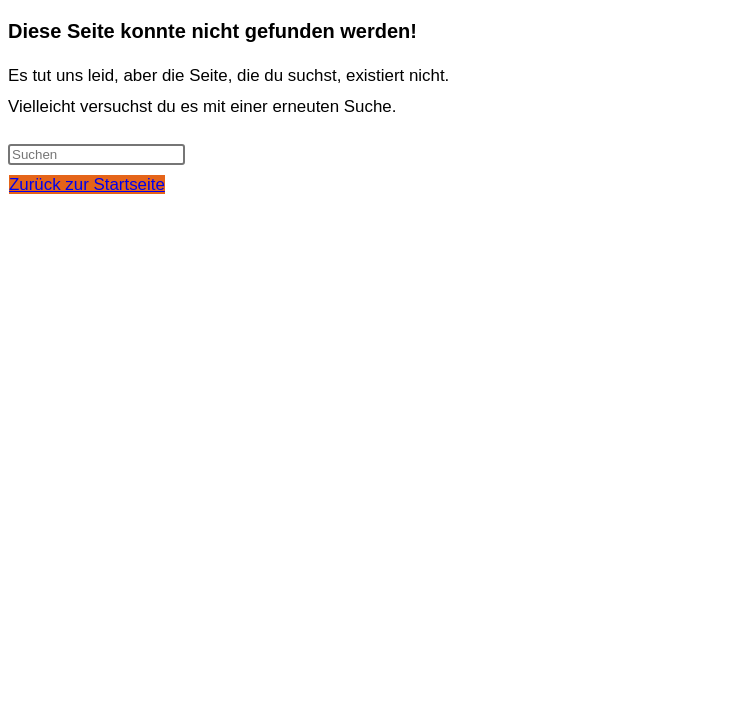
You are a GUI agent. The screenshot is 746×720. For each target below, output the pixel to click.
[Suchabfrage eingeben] (96, 154)
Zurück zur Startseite (87, 184)
